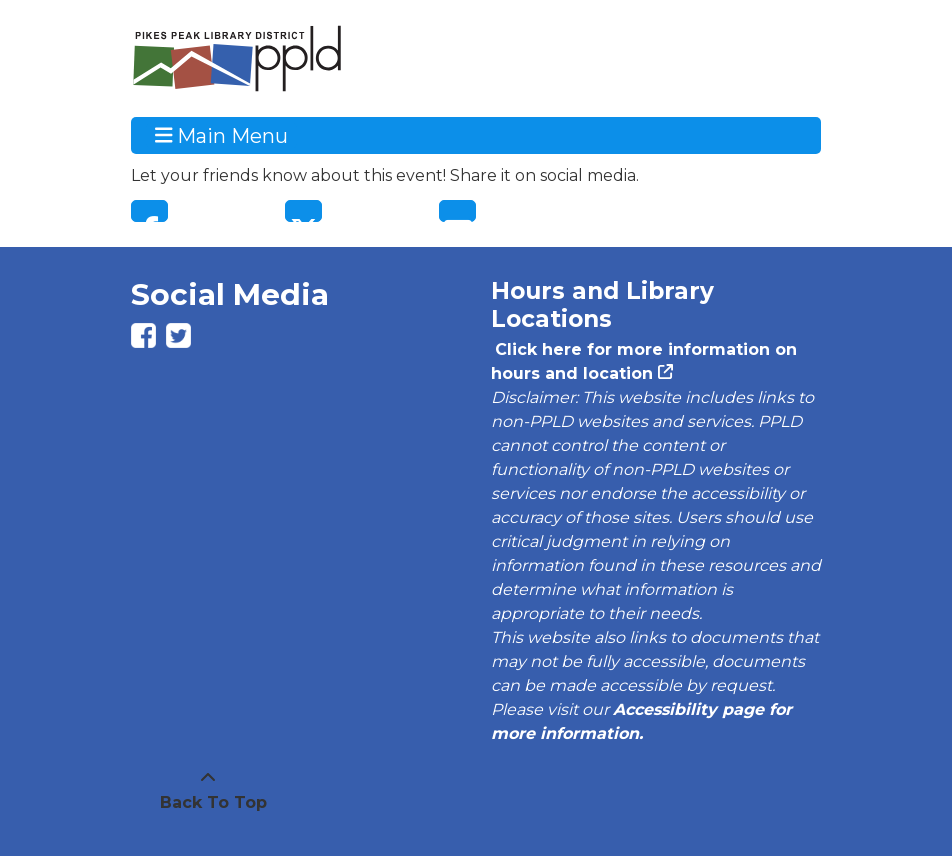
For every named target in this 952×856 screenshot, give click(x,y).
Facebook (149, 211)
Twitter (303, 211)
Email (457, 211)
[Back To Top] (208, 791)
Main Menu (222, 135)
